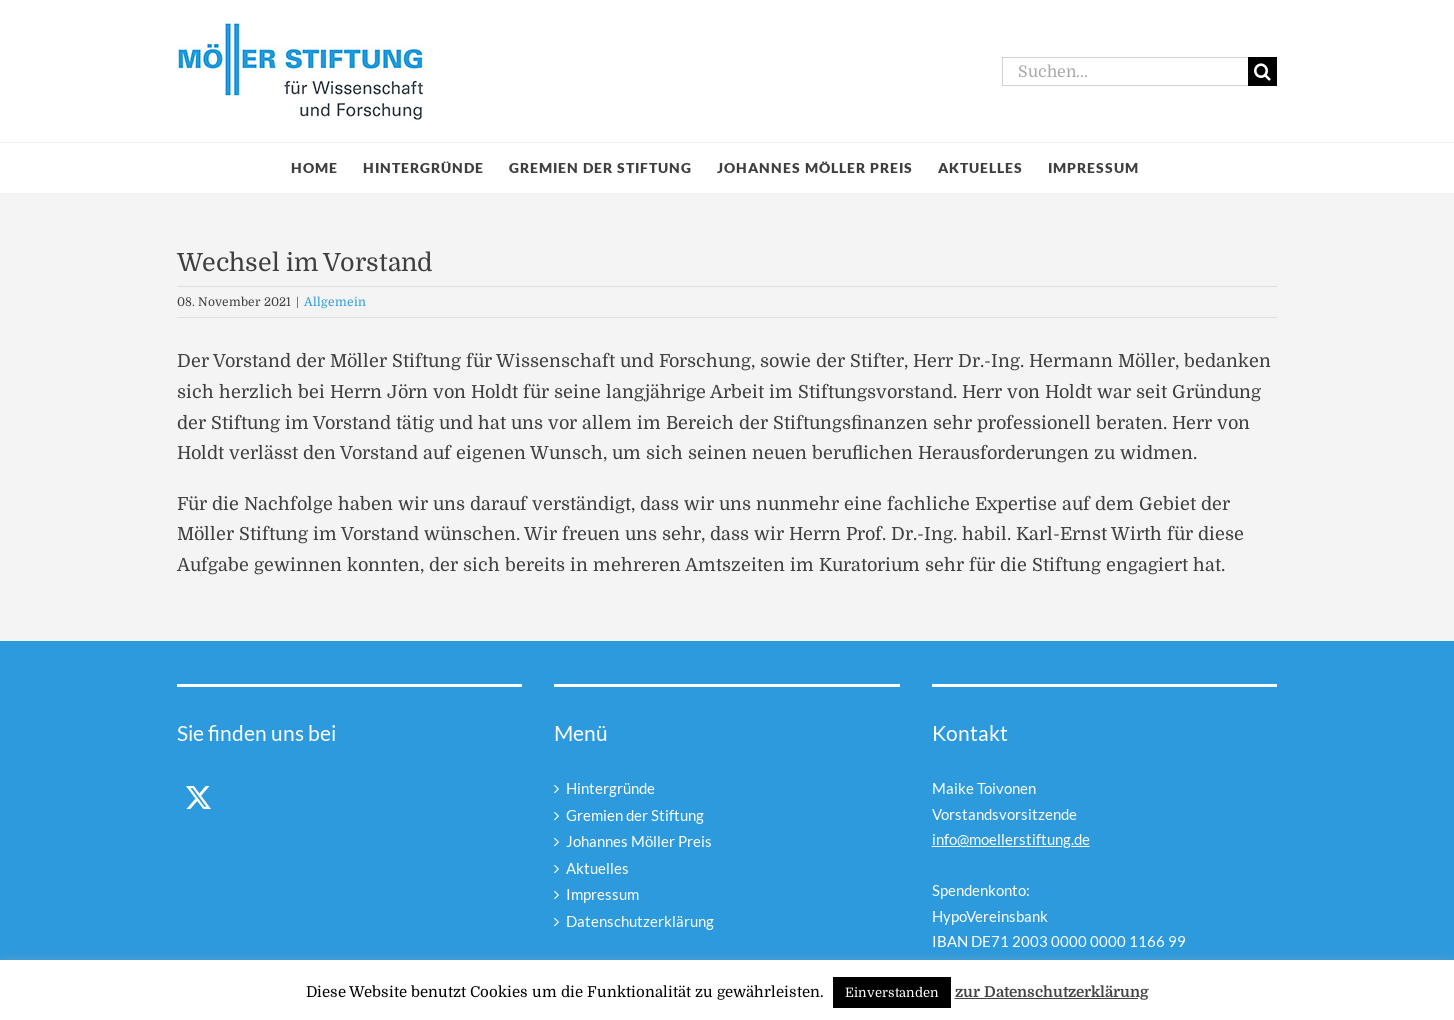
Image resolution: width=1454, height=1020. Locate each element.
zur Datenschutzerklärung (1052, 992)
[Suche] (1262, 71)
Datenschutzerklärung (640, 921)
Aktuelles (597, 868)
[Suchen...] (1125, 71)
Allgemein (335, 302)
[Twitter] (198, 797)
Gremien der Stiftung (635, 815)
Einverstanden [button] (892, 992)
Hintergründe (610, 788)
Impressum (602, 894)
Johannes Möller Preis (639, 841)
